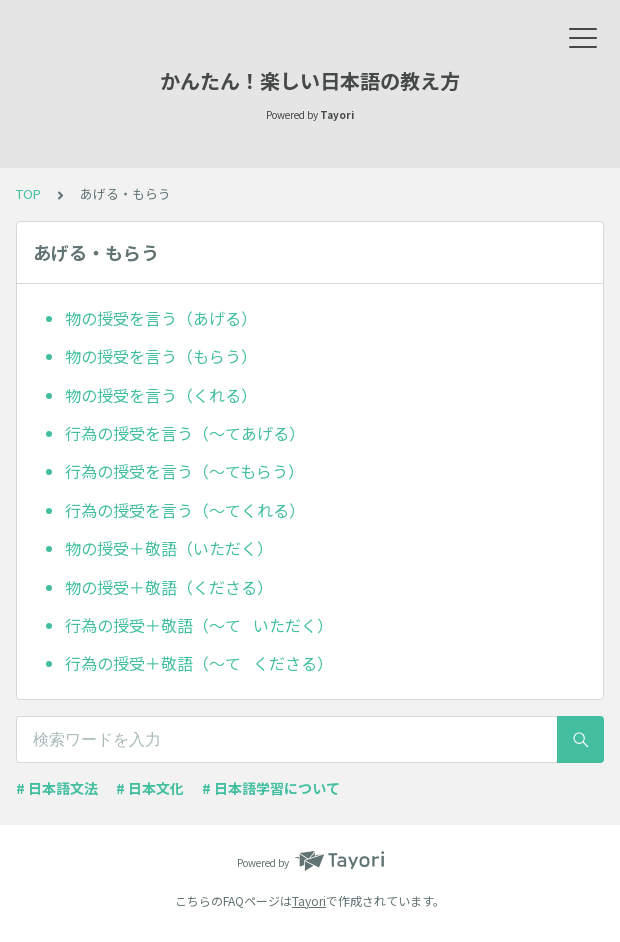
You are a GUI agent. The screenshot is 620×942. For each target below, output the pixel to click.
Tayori (309, 900)
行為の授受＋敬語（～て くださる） (199, 663)
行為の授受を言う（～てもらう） (184, 471)
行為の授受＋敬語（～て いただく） (199, 625)
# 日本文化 (150, 788)
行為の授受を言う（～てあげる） (185, 433)
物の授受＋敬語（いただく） (169, 548)
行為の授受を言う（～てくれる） (185, 510)
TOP (28, 193)
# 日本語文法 (57, 788)
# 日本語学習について (271, 788)
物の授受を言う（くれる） (161, 395)
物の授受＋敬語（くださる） (169, 587)
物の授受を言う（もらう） (161, 356)
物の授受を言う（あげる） (161, 318)
